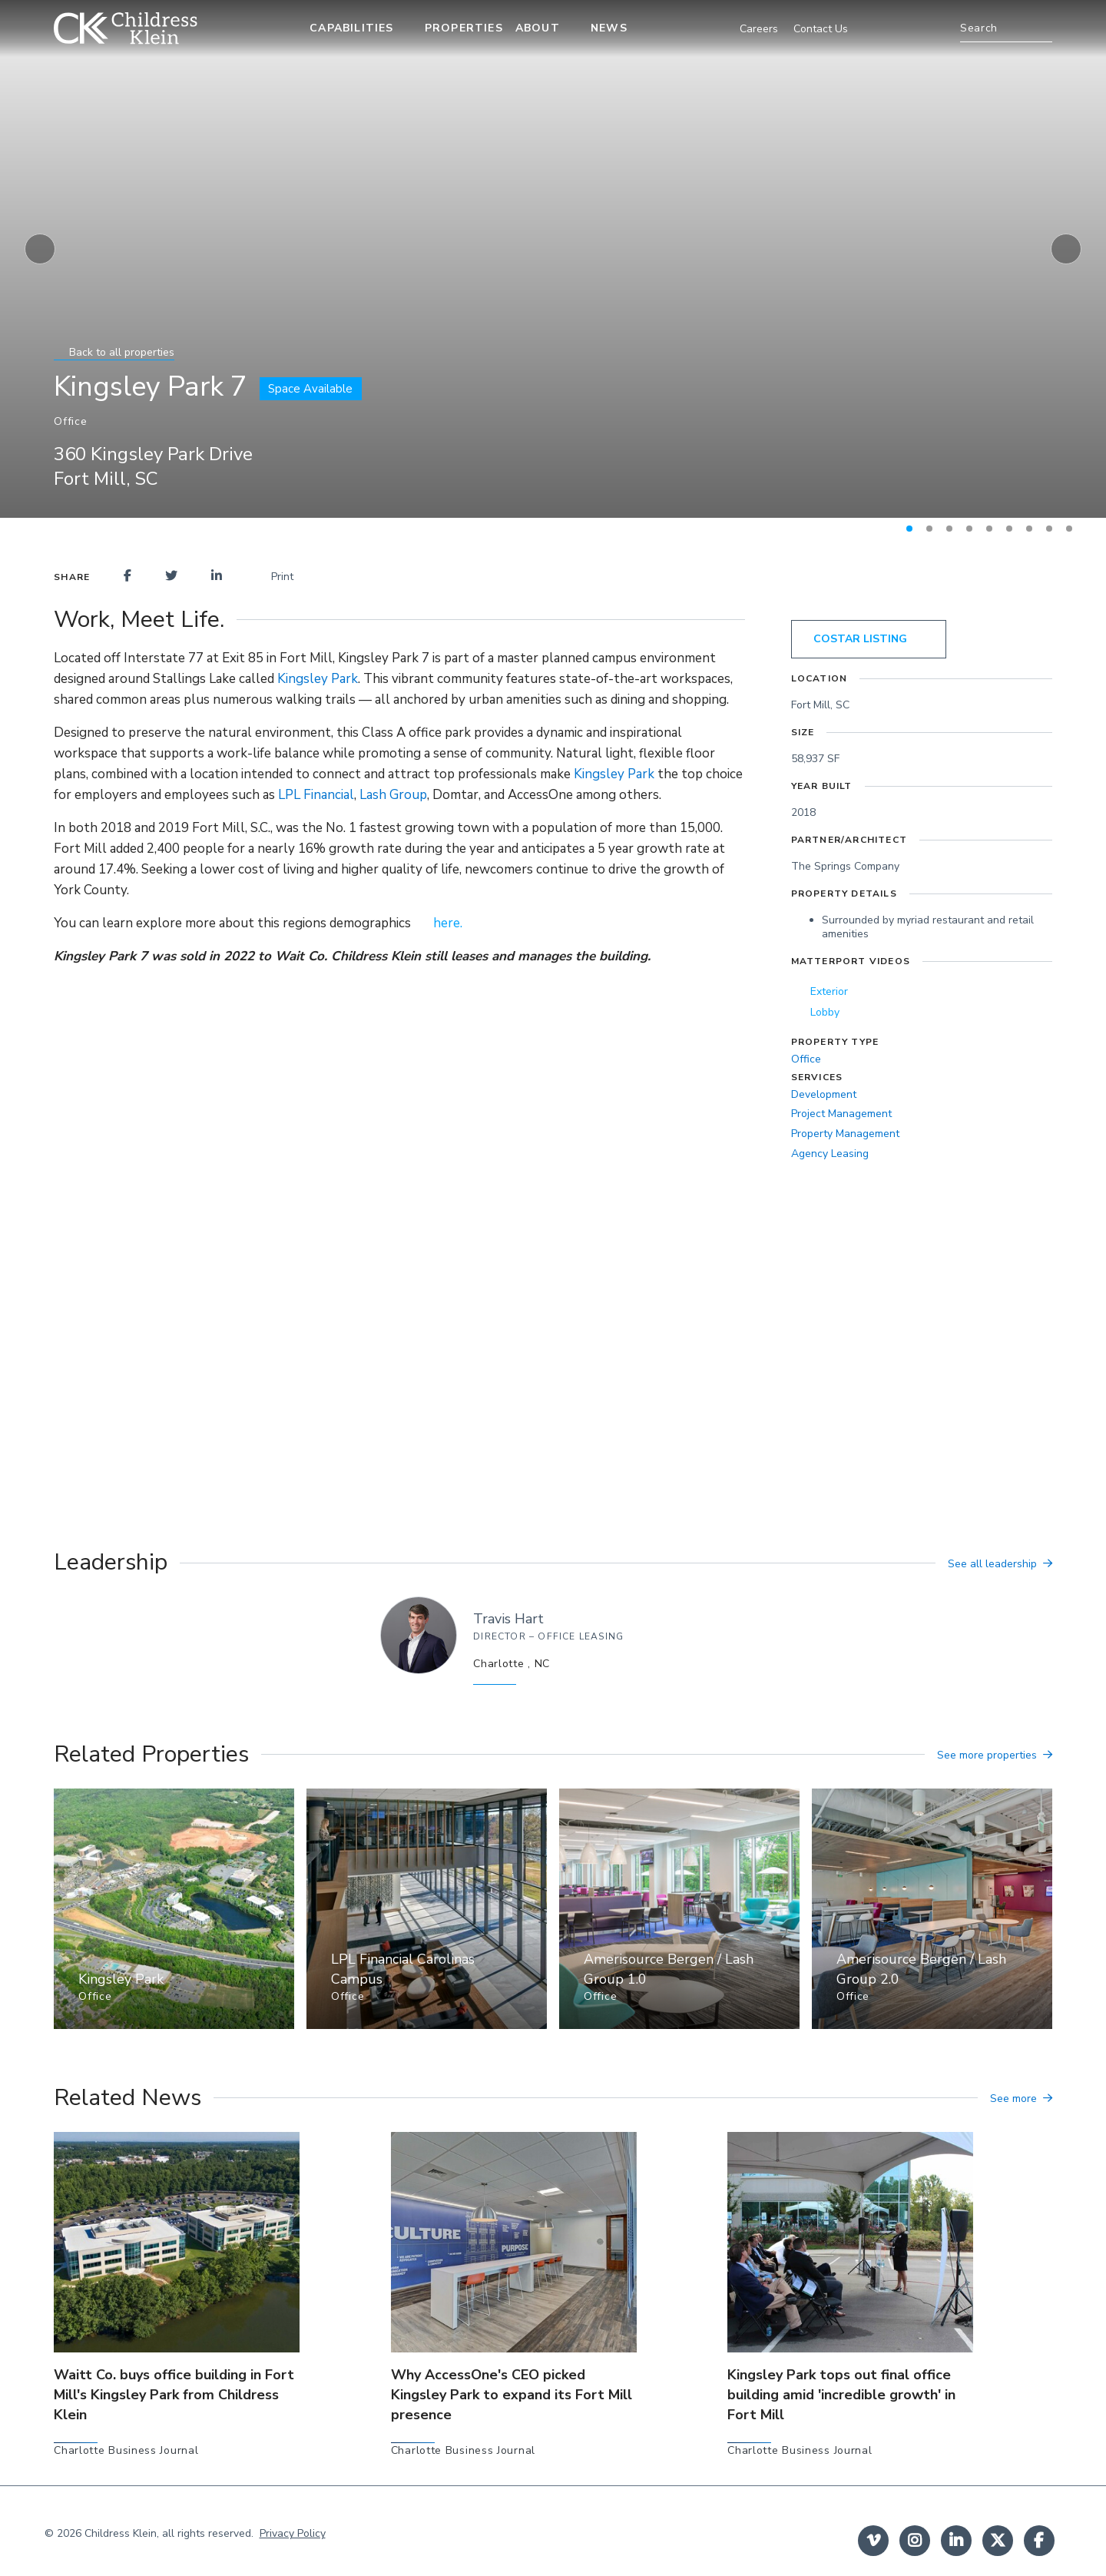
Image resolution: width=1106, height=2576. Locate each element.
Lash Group (393, 795)
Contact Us (820, 29)
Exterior (829, 991)
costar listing (860, 639)
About (537, 28)
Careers (759, 29)
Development (823, 1094)
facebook (1039, 2540)
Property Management (845, 1133)
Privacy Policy (293, 2533)
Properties (464, 28)
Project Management (841, 1113)
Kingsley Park (317, 679)
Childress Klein (120, 2533)
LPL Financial (316, 795)
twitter (997, 2540)
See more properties (987, 1755)
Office (806, 1059)
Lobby (824, 1012)
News (609, 28)
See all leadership (992, 1564)
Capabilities (351, 28)
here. (447, 923)
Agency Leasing (830, 1153)
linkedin (956, 2540)
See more (1013, 2098)
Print (274, 576)
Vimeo (873, 2540)
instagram (914, 2540)
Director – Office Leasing (548, 1636)
